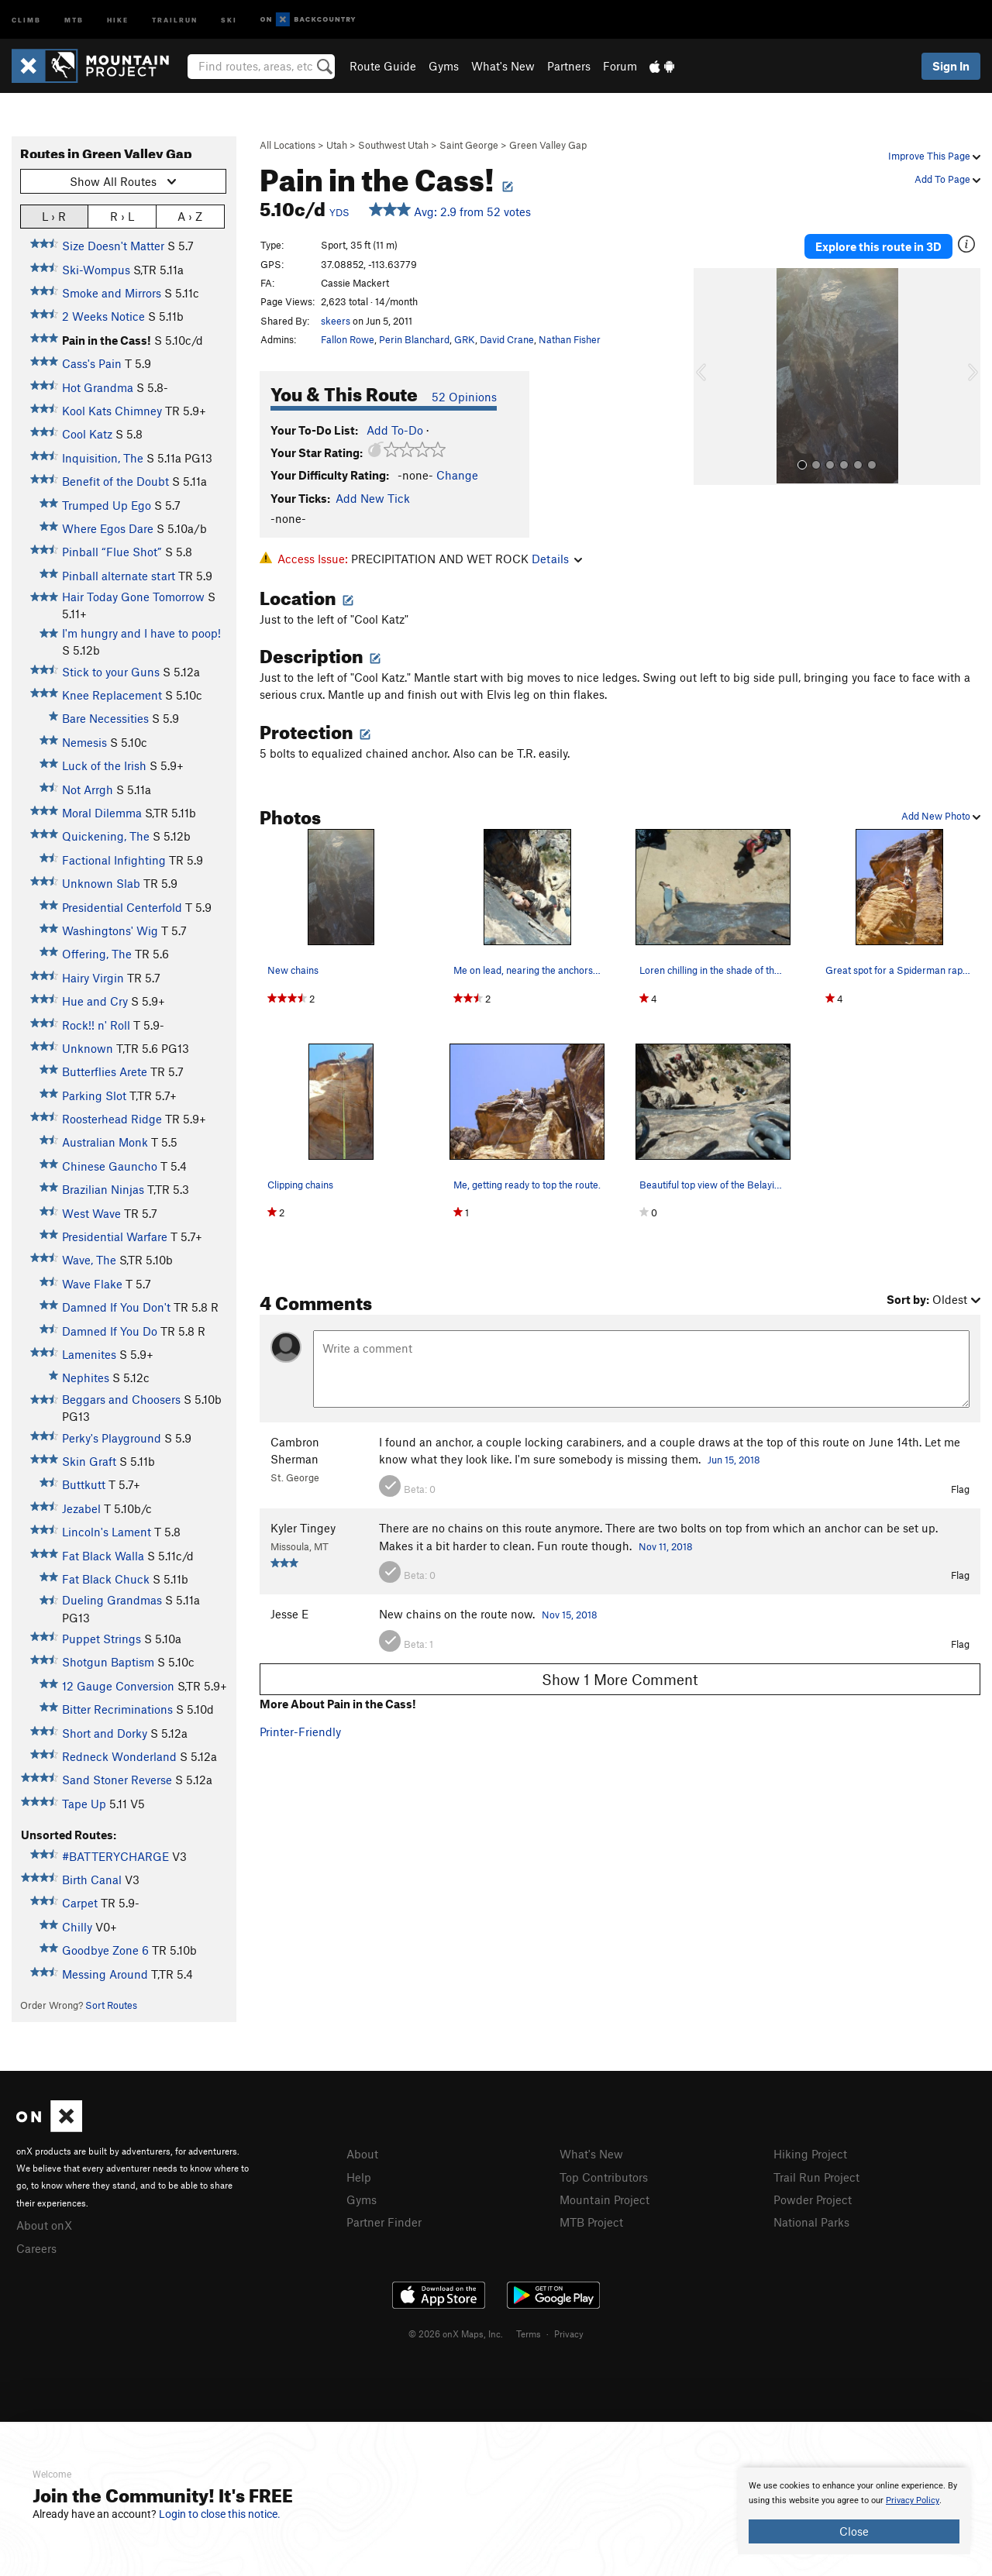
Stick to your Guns (111, 672)
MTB (74, 19)
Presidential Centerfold (122, 907)
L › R (54, 215)
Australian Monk (105, 1142)
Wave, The (89, 1260)
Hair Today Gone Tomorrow (133, 597)
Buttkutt (83, 1484)
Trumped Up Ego (106, 505)
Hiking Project (810, 2154)
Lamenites (89, 1354)
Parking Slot (94, 1095)
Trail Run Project (816, 2177)
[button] (709, 376)
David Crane (507, 339)
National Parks (811, 2222)
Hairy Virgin (93, 978)
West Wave (91, 1213)
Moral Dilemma (102, 813)
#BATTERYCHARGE (115, 1856)
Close (854, 2531)
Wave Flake (92, 1284)
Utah (336, 145)
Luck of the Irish (104, 765)
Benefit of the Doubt (115, 481)
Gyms (444, 66)
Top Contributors (604, 2177)
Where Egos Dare (107, 528)
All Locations (287, 145)
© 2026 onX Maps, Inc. (455, 2333)
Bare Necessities (105, 718)
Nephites (85, 1377)
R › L (122, 215)
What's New (503, 66)
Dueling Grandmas (112, 1600)
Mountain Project (604, 2199)
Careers (36, 2248)
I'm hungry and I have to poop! (141, 633)
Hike (118, 19)
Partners (569, 66)
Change (457, 475)
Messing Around (105, 1974)
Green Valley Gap (548, 145)
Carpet (80, 1903)
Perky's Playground (111, 1438)
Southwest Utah (393, 145)
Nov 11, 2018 (666, 1546)
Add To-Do (395, 430)
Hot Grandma (97, 387)
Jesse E (289, 1614)
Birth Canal (92, 1879)
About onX (44, 2225)
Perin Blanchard (414, 339)
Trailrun (175, 19)
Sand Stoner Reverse (117, 1780)
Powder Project (812, 2199)
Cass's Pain (92, 363)
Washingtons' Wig (110, 930)
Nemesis (84, 742)
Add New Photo (940, 816)
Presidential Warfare (114, 1236)
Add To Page (947, 179)
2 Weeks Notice (103, 316)
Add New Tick (373, 498)
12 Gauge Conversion (118, 1686)
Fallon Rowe (347, 339)
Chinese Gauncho (109, 1166)
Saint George (468, 145)
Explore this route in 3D (878, 246)
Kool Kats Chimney (112, 411)
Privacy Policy (912, 2500)
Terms (528, 2333)
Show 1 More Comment (620, 1679)
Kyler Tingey (303, 1528)
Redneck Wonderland (119, 1756)
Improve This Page (934, 156)
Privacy (569, 2333)
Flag (960, 1489)
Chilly (77, 1927)
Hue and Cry (95, 1001)
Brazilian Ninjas (103, 1189)
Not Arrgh (87, 789)
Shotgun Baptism (108, 1662)
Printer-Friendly (300, 1732)
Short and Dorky (104, 1733)
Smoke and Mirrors (111, 293)
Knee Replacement (112, 695)
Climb (26, 19)
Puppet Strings (101, 1639)
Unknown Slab (101, 883)
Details (557, 559)
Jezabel (81, 1508)
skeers (335, 321)
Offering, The (97, 954)
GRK (464, 339)
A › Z (189, 215)
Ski (229, 19)
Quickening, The (106, 836)
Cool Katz (87, 434)
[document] (854, 2510)
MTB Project (591, 2222)
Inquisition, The (102, 458)
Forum (620, 66)
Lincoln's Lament (106, 1532)
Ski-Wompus (96, 270)
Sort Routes (111, 2005)
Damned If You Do (109, 1331)
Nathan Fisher (570, 339)
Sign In (951, 66)
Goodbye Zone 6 (105, 1950)
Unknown (87, 1048)
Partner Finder (384, 2222)
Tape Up (84, 1804)
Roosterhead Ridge (112, 1119)
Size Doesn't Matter (113, 246)
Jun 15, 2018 (734, 1459)
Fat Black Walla (103, 1556)
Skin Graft (89, 1461)
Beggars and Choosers (121, 1399)
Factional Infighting (114, 860)
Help (358, 2177)
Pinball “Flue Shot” (112, 552)
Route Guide (383, 66)
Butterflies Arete (104, 1071)
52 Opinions (464, 397)
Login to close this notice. (220, 2514)
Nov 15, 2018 (570, 1614)
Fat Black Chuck (106, 1579)
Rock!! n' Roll (96, 1025)
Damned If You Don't (116, 1307)
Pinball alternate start (118, 576)
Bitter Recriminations (117, 1709)
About (362, 2154)
